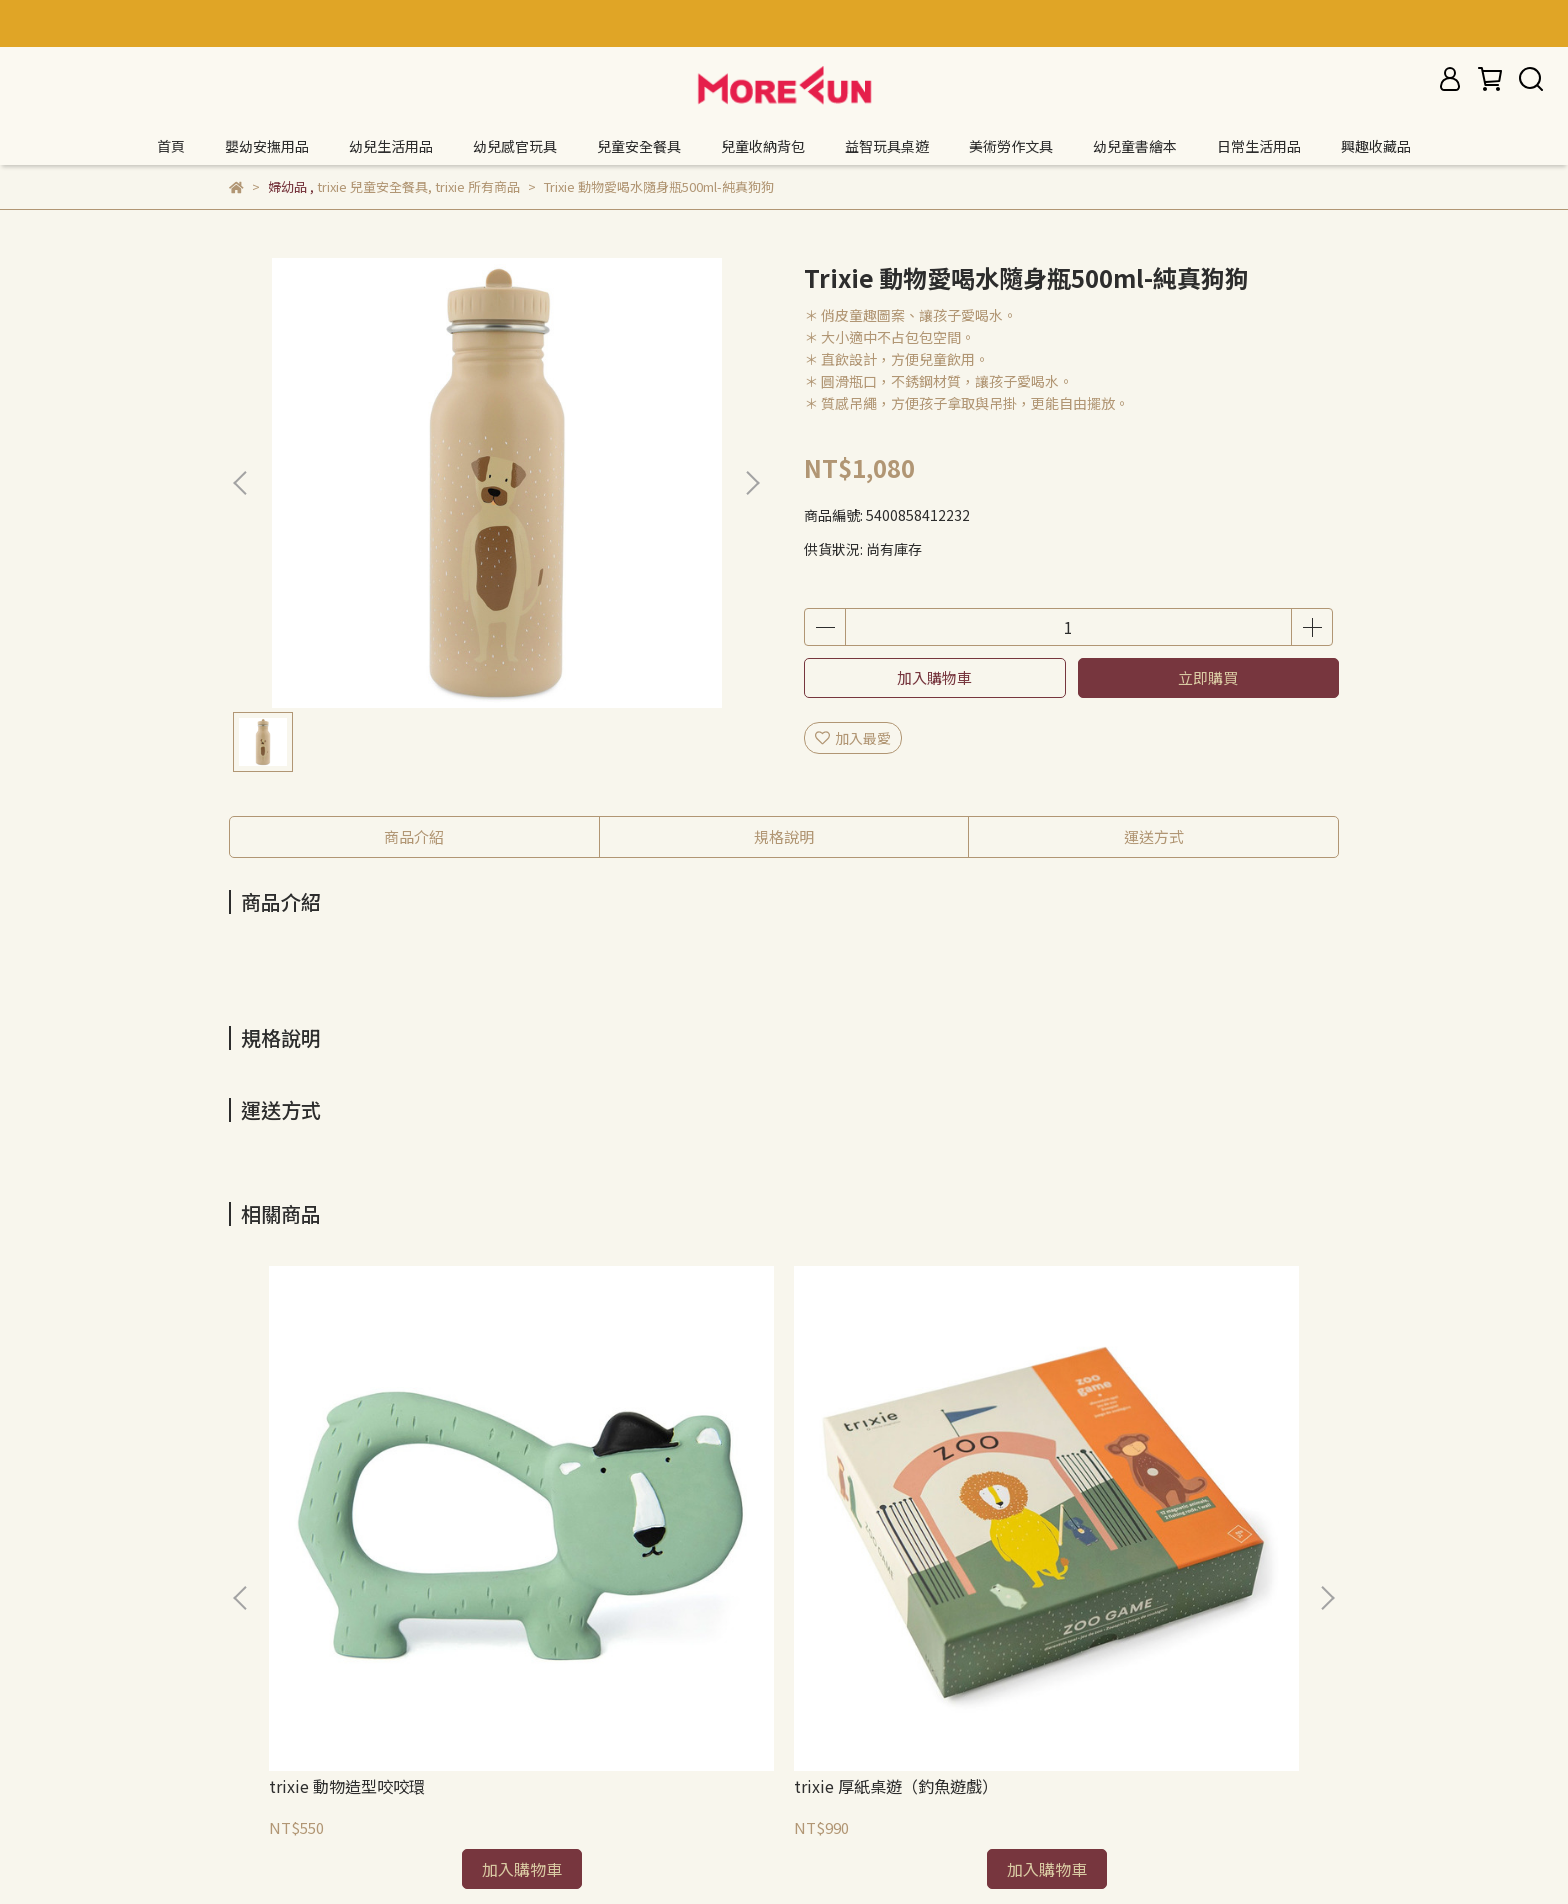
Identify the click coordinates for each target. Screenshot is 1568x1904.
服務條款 (417, 1722)
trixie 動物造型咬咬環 (347, 1501)
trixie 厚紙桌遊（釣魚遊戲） (641, 1501)
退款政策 (257, 1722)
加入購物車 (934, 677)
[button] (752, 483)
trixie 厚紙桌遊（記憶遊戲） (1181, 1501)
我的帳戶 (497, 1722)
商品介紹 (414, 836)
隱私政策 (337, 1722)
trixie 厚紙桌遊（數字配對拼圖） (911, 1511)
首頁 (171, 146)
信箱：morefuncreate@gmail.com (344, 1815)
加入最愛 (853, 738)
